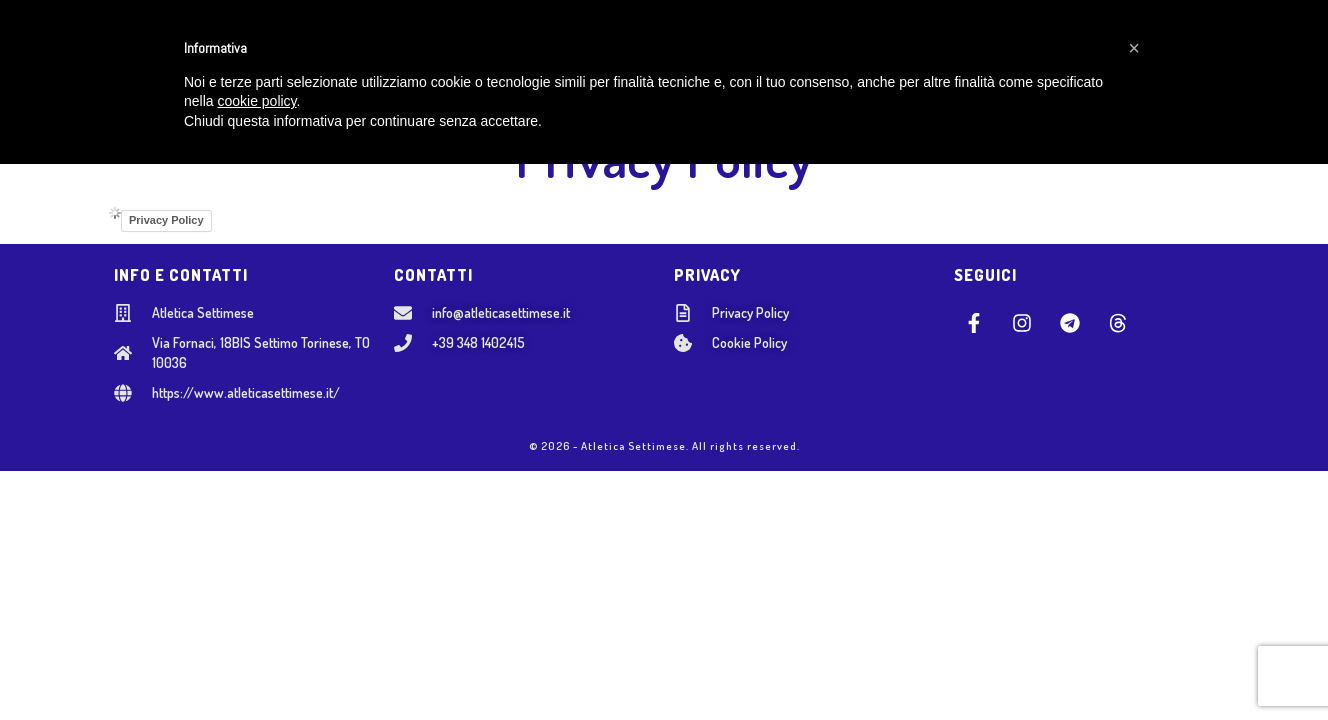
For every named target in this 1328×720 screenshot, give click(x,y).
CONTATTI (920, 50)
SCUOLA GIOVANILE (504, 50)
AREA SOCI (1019, 50)
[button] (1134, 604)
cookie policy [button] (256, 658)
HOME (283, 50)
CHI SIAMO (370, 50)
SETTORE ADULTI (657, 50)
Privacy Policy (166, 220)
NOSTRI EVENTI (798, 50)
